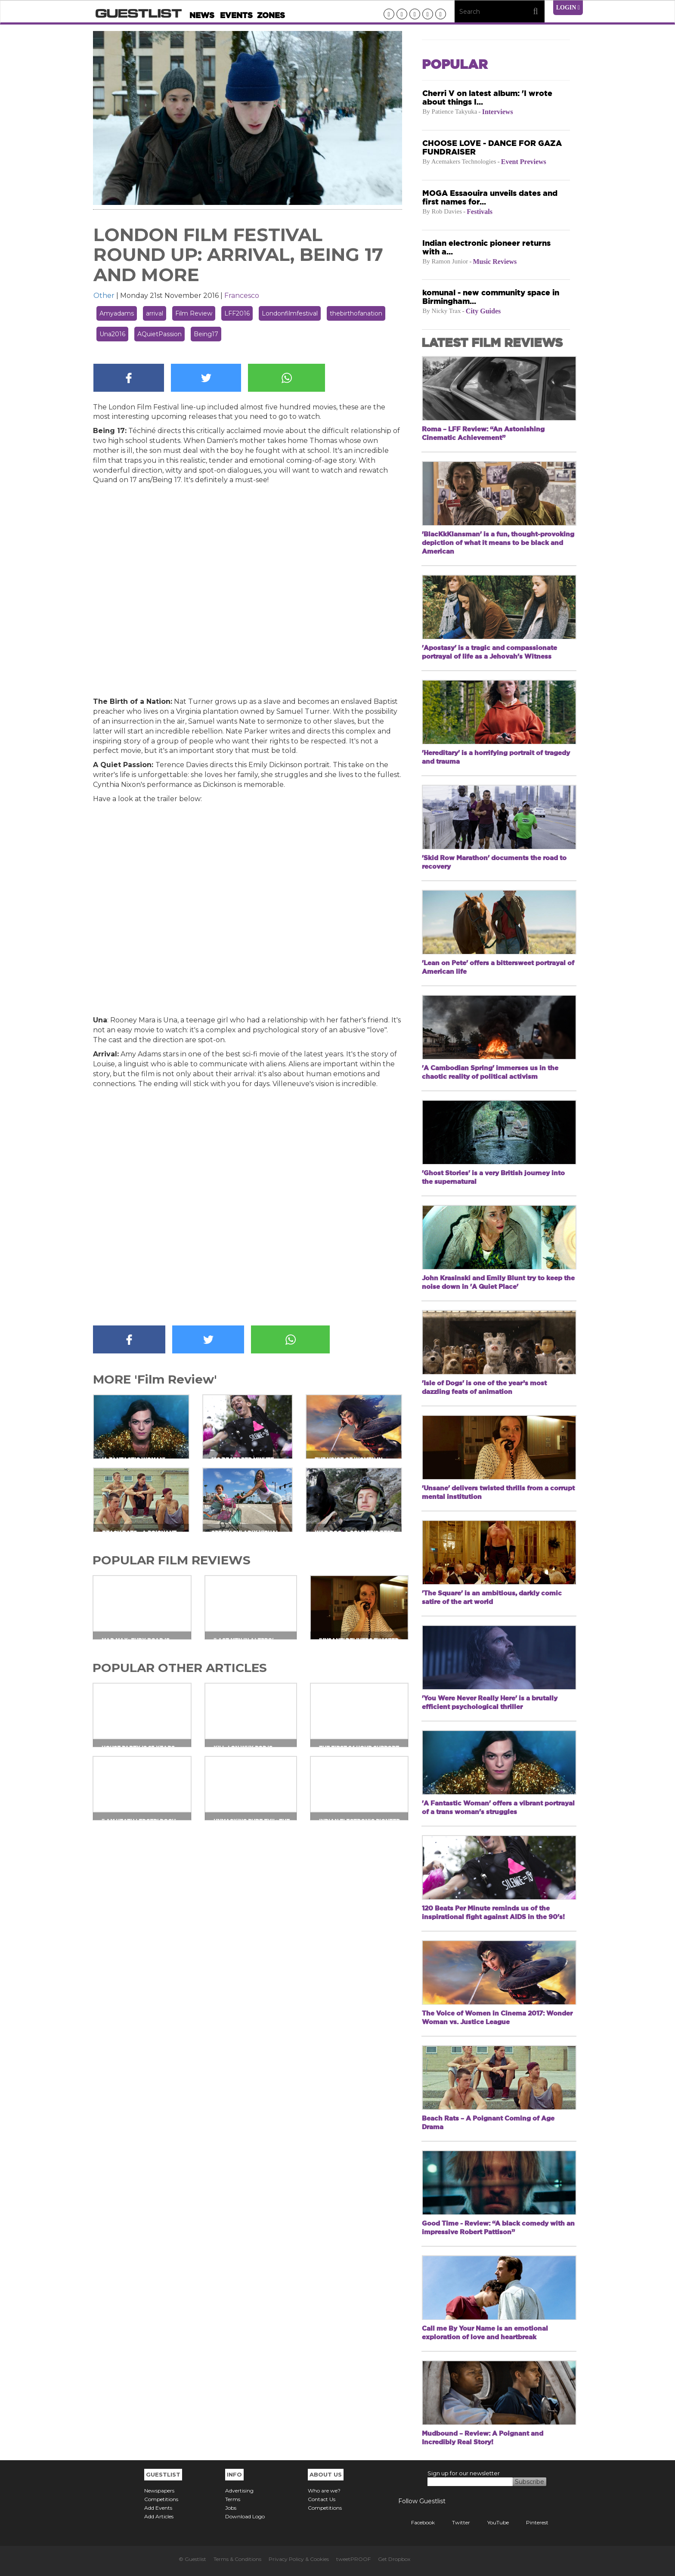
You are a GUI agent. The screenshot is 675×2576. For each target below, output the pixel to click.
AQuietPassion (159, 334)
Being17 (206, 334)
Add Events (158, 2508)
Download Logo (245, 2516)
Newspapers (159, 2490)
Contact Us (321, 2499)
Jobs (230, 2508)
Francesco (241, 295)
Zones (271, 15)
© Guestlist (192, 2559)
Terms (232, 2499)
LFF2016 (237, 313)
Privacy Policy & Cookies (299, 2559)
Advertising (239, 2490)
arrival (154, 313)
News (201, 15)
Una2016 (112, 334)
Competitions (161, 2499)
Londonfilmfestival (290, 313)
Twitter (454, 2522)
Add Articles (158, 2516)
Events (236, 15)
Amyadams (116, 313)
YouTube (491, 2522)
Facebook (416, 2522)
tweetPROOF (353, 2559)
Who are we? (324, 2490)
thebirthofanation (356, 313)
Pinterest (530, 2522)
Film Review (193, 313)
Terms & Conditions (237, 2559)
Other (104, 295)
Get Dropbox (394, 2559)
